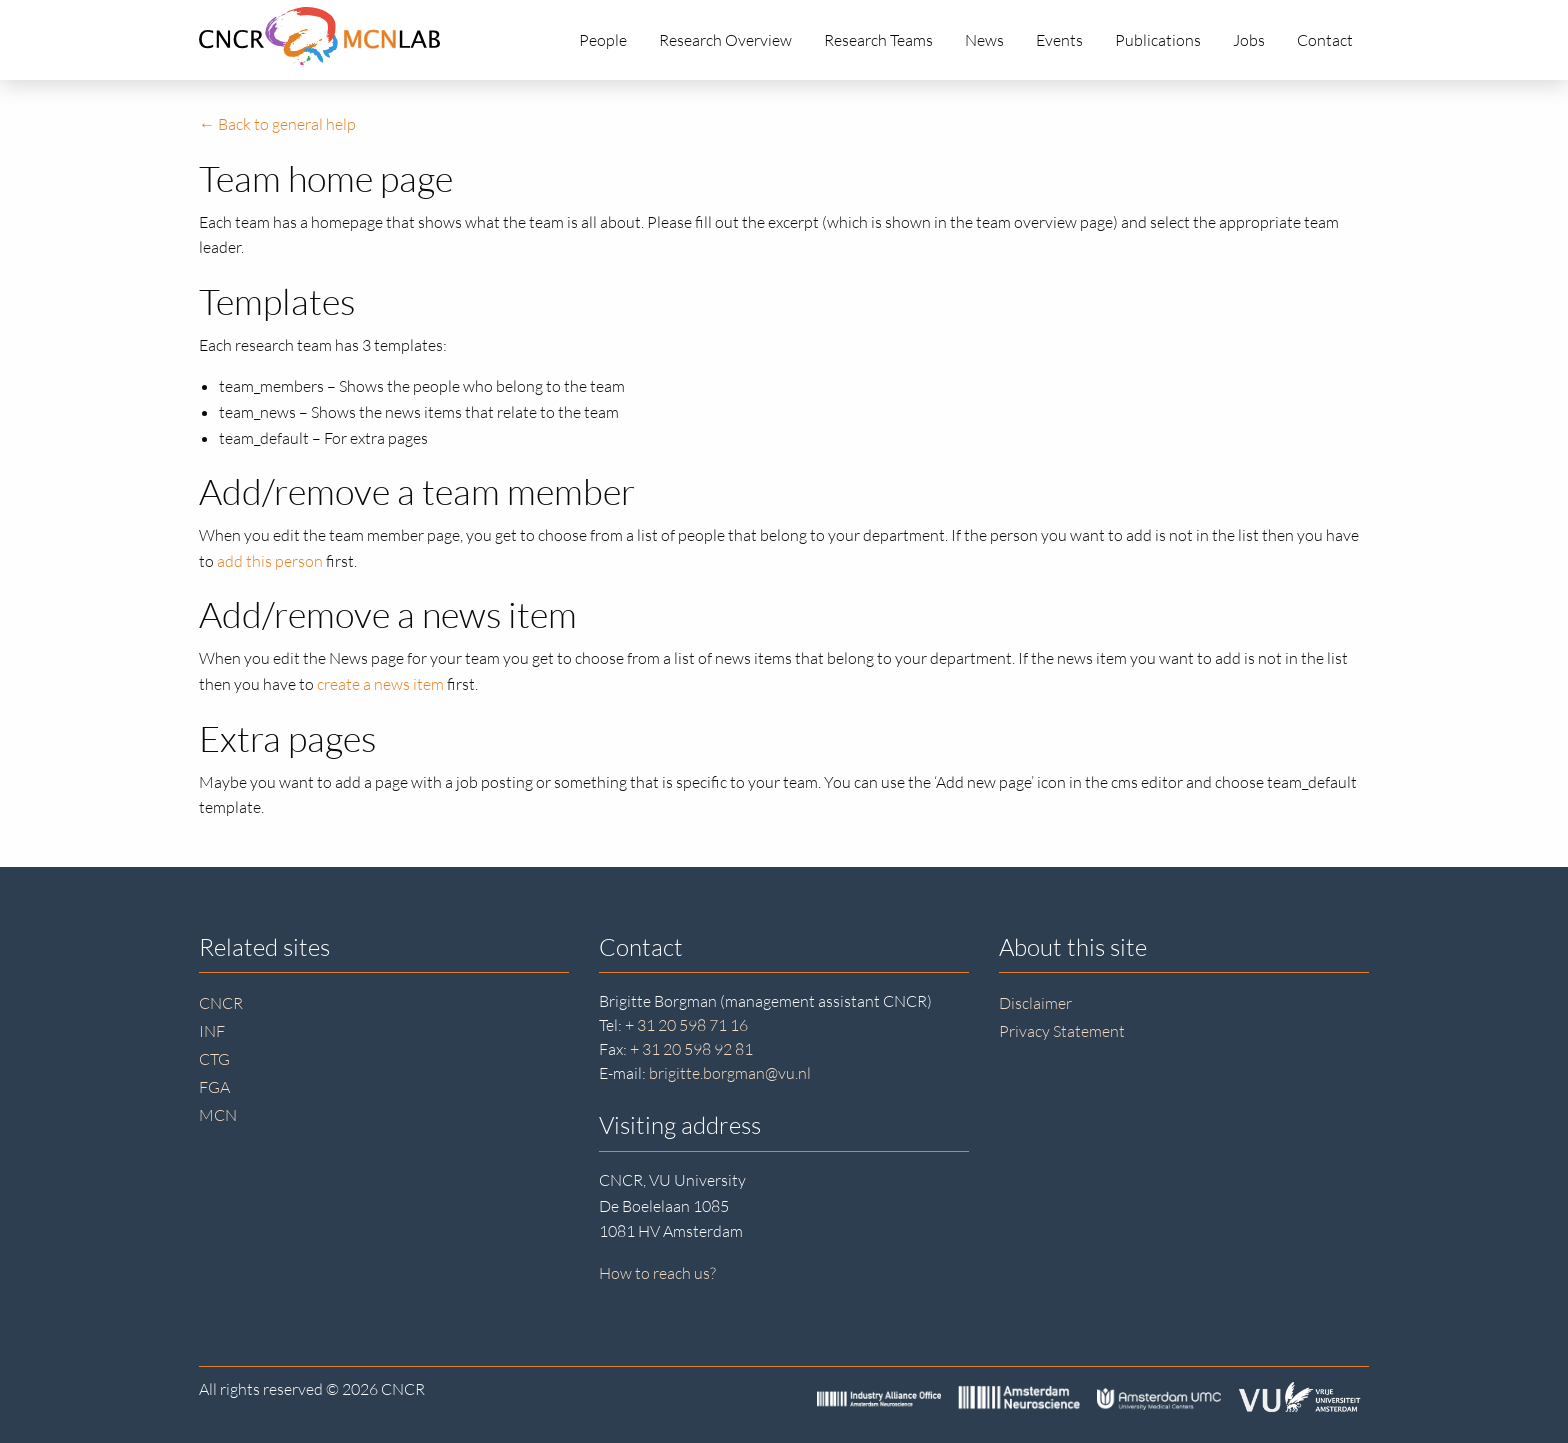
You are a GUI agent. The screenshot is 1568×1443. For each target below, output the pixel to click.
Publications (1158, 40)
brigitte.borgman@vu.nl (730, 1073)
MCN (218, 1115)
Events (1059, 40)
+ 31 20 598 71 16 (686, 1025)
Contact (1325, 40)
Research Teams (878, 40)
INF (212, 1031)
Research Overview (725, 40)
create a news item (380, 684)
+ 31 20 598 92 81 (691, 1049)
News (984, 40)
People (603, 40)
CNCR (221, 1003)
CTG (214, 1059)
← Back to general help (277, 124)
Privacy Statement (1062, 1031)
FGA (214, 1087)
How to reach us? (657, 1273)
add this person (270, 561)
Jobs (1249, 40)
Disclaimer (1035, 1003)
